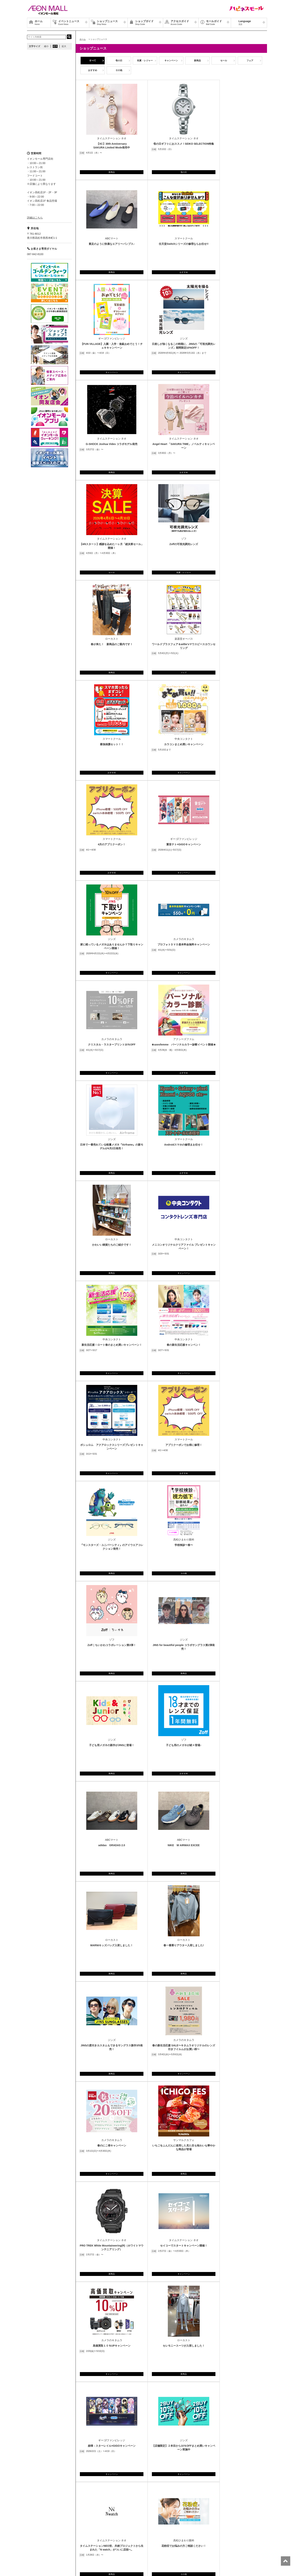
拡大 (64, 46)
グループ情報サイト (39, 2541)
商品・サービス (37, 2546)
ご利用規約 (76, 2546)
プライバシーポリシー (77, 2541)
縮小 (46, 46)
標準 (55, 46)
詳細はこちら (35, 217)
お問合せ (97, 2541)
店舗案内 (57, 2541)
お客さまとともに (58, 2546)
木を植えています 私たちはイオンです (105, 2546)
